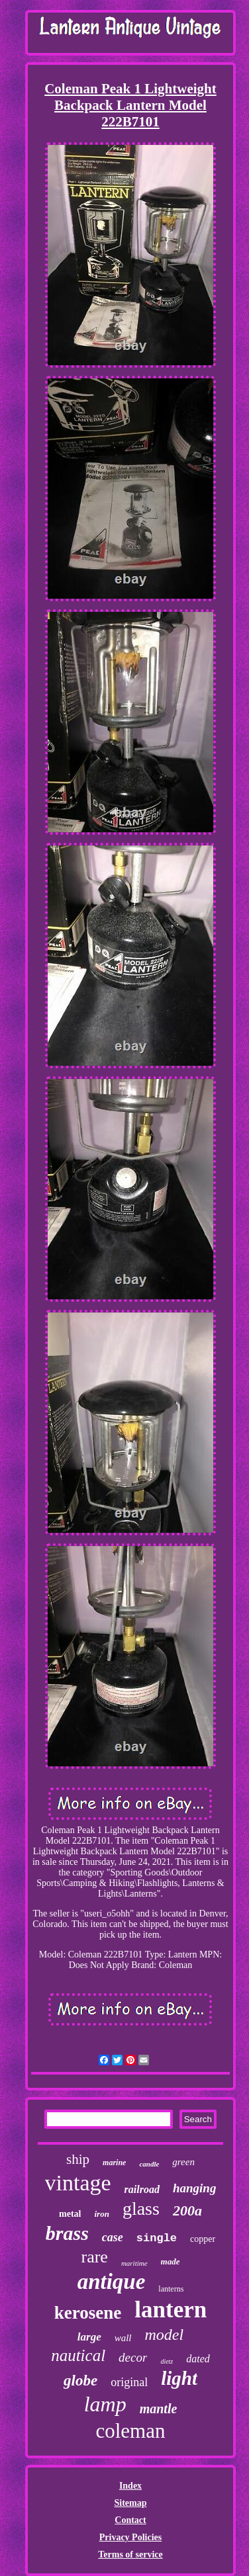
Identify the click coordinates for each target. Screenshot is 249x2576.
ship (77, 2159)
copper (202, 2239)
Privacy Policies (130, 2537)
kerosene (88, 2313)
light (179, 2378)
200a (187, 2210)
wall (123, 2338)
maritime (134, 2263)
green (183, 2162)
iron (102, 2214)
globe (80, 2380)
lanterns (170, 2289)
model (164, 2334)
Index (130, 2486)
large (89, 2337)
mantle (158, 2408)
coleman (130, 2430)
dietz (166, 2361)
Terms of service (130, 2554)
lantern (170, 2310)
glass (141, 2208)
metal (70, 2214)
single (156, 2238)
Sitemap (130, 2503)
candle (149, 2164)
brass (67, 2233)
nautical (78, 2355)
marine (114, 2162)
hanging (194, 2188)
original (129, 2382)
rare (94, 2256)
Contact (130, 2520)
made (170, 2261)
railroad (142, 2189)
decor (133, 2357)
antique (111, 2282)
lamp (105, 2404)
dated (198, 2358)
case (112, 2237)
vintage (78, 2182)
